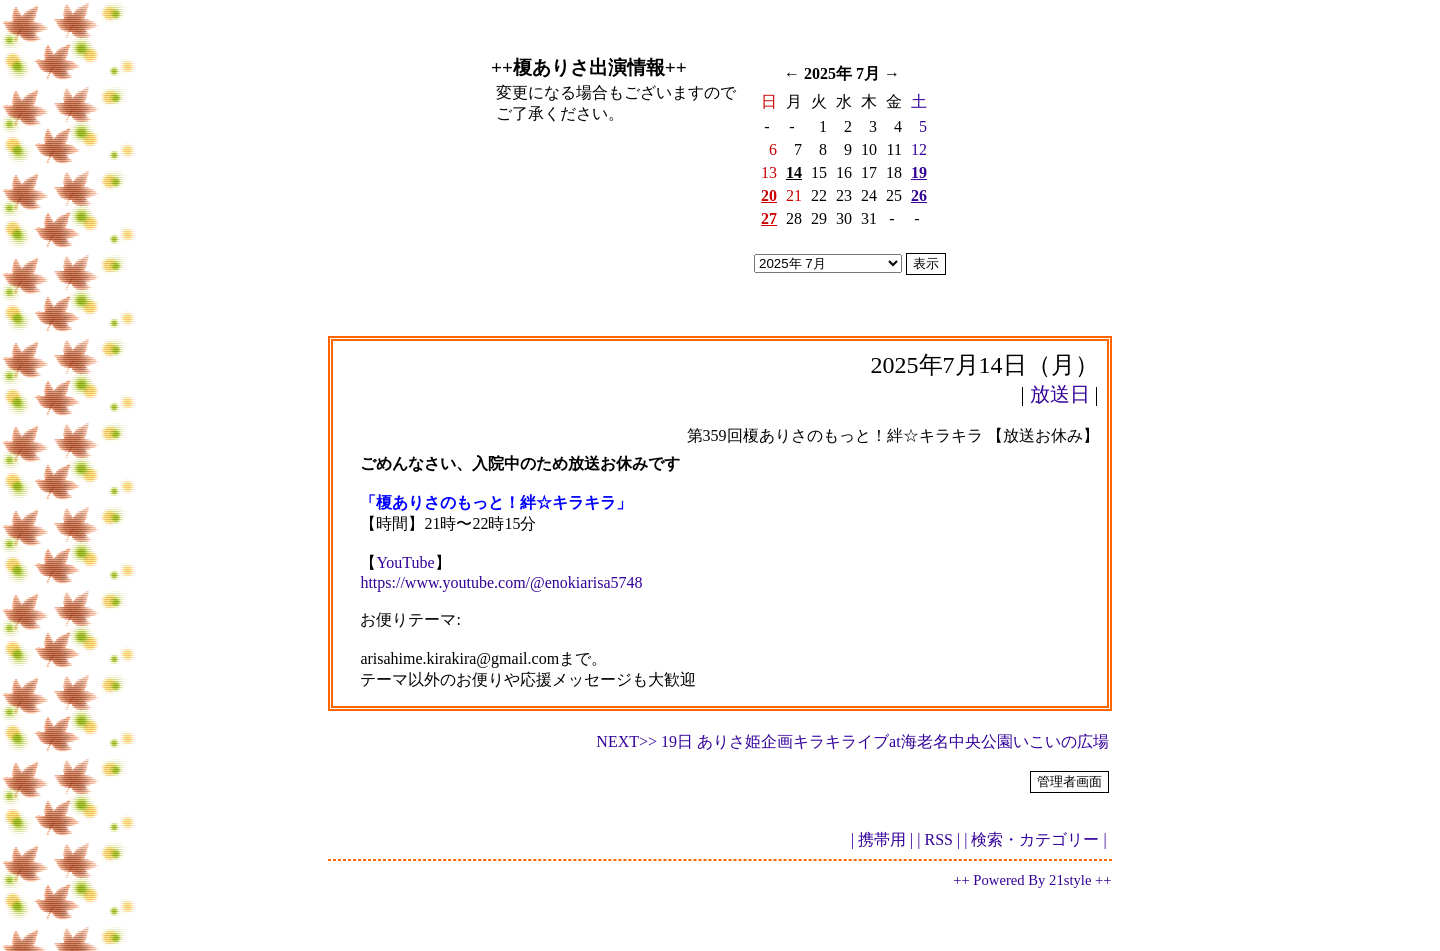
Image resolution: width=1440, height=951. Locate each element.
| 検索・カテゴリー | (1035, 839)
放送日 (1060, 394)
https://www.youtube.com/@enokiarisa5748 (501, 582)
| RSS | (938, 839)
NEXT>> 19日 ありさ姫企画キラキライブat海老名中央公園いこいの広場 (852, 741)
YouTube (405, 562)
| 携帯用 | (882, 839)
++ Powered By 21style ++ (1032, 880)
